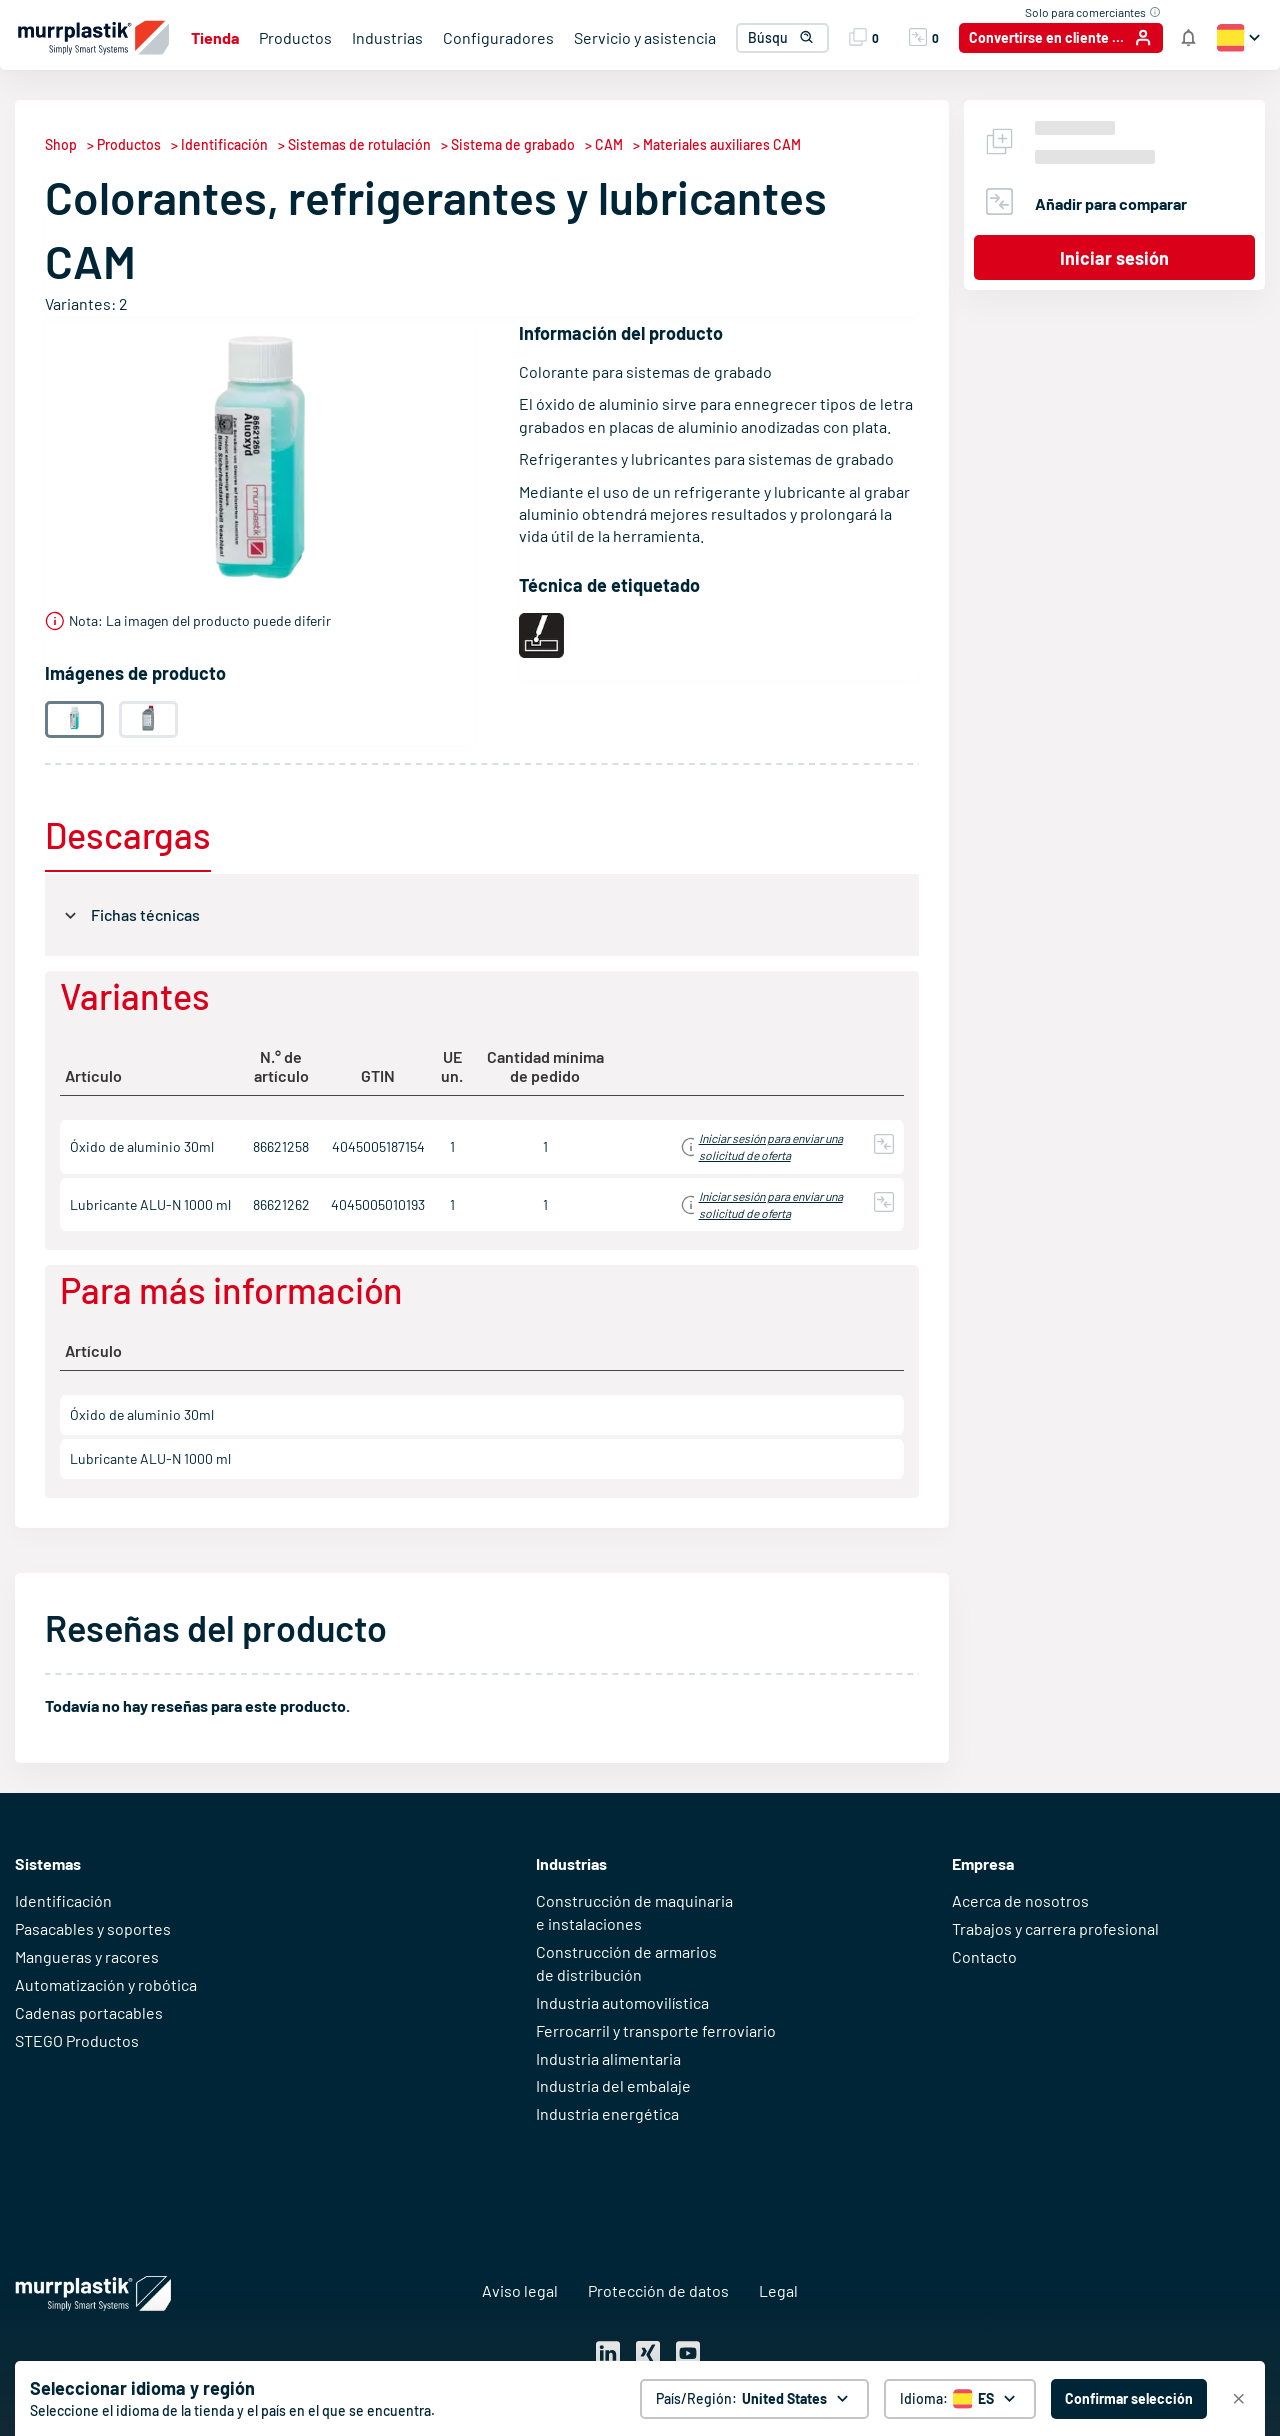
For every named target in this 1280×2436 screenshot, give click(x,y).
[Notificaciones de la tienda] (1188, 37)
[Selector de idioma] (960, 2399)
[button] (799, 37)
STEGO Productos (77, 2040)
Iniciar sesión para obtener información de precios (749, 1146)
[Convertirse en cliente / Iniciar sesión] (1061, 38)
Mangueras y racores (87, 1956)
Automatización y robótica (106, 1984)
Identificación (63, 1900)
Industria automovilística (622, 2002)
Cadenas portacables (89, 2012)
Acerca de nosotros (1020, 1900)
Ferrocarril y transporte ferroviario (656, 2030)
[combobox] (778, 38)
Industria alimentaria (608, 2058)
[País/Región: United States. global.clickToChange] (754, 2399)
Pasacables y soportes (93, 1928)
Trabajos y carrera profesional (1055, 1928)
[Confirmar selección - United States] (1129, 2399)
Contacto (984, 1956)
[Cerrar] (1239, 2399)
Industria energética (607, 2113)
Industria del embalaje (613, 2085)
